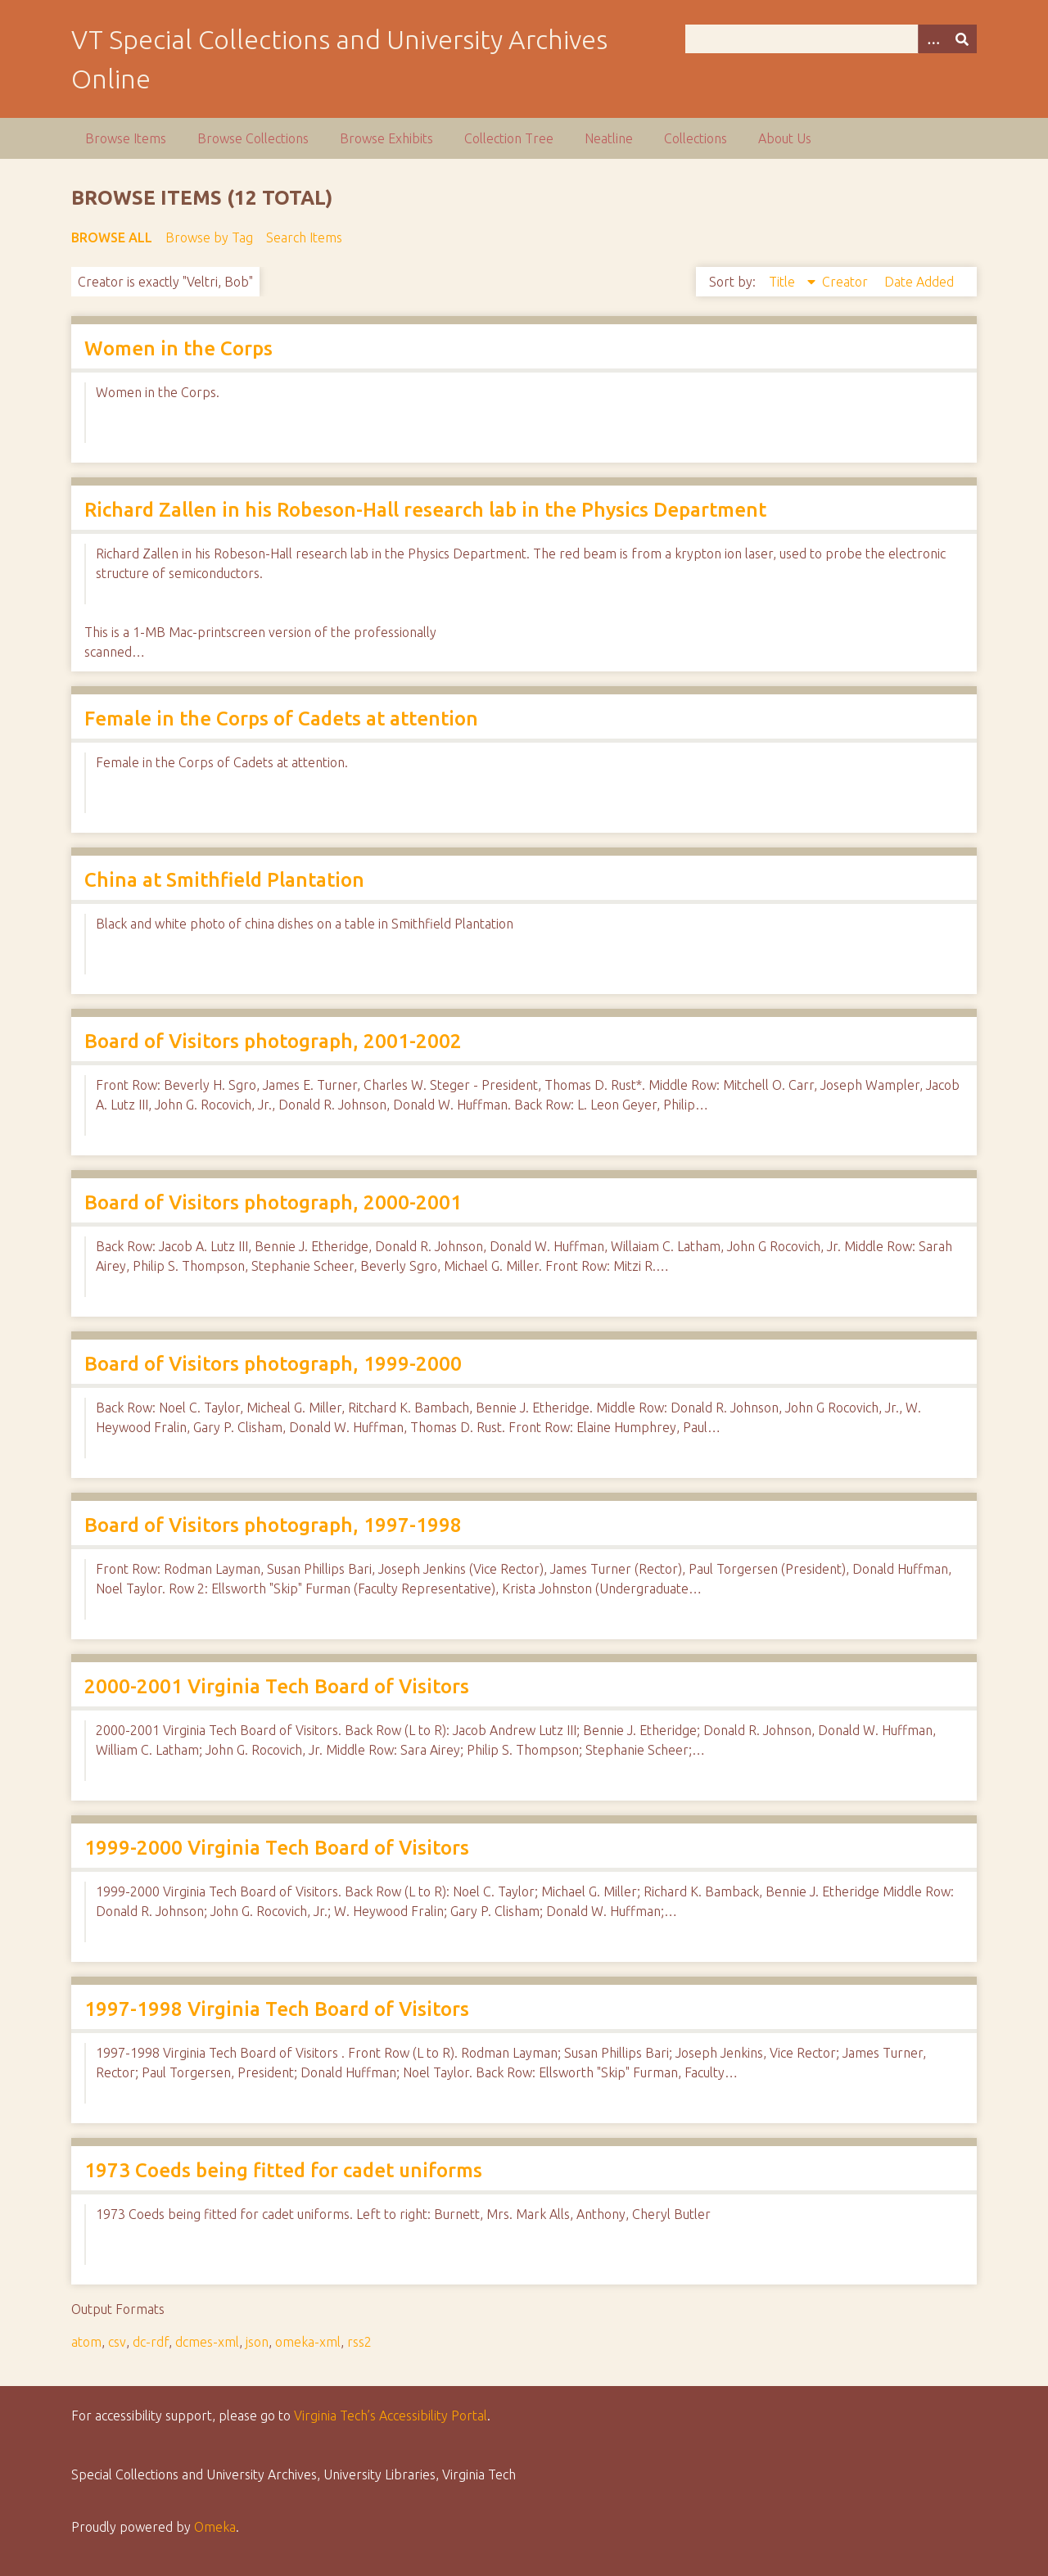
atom (86, 2341)
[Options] (932, 39)
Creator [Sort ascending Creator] (846, 281)
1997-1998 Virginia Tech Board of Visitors (276, 2009)
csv (117, 2341)
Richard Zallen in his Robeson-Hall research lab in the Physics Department (425, 510)
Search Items (304, 237)
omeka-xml (308, 2341)
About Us (784, 138)
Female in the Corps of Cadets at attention (281, 718)
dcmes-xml (207, 2341)
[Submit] (962, 39)
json (257, 2341)
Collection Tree (508, 138)
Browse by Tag (209, 237)
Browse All (111, 237)
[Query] (831, 39)
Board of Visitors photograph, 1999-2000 (273, 1364)
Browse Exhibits (386, 138)
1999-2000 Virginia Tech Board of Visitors (276, 1848)
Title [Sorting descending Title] (783, 281)
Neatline (609, 138)
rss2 (359, 2341)
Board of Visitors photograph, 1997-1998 (273, 1525)
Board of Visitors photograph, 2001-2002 (273, 1041)
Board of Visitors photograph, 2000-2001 (273, 1202)
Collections (695, 138)
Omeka (215, 2527)
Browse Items (125, 138)
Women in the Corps (178, 348)
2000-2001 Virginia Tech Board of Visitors (276, 1686)
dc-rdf (151, 2341)
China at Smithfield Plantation (224, 880)
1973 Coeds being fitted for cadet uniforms (283, 2170)
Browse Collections (253, 138)
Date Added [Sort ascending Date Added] (919, 281)
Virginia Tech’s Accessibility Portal (390, 2415)
